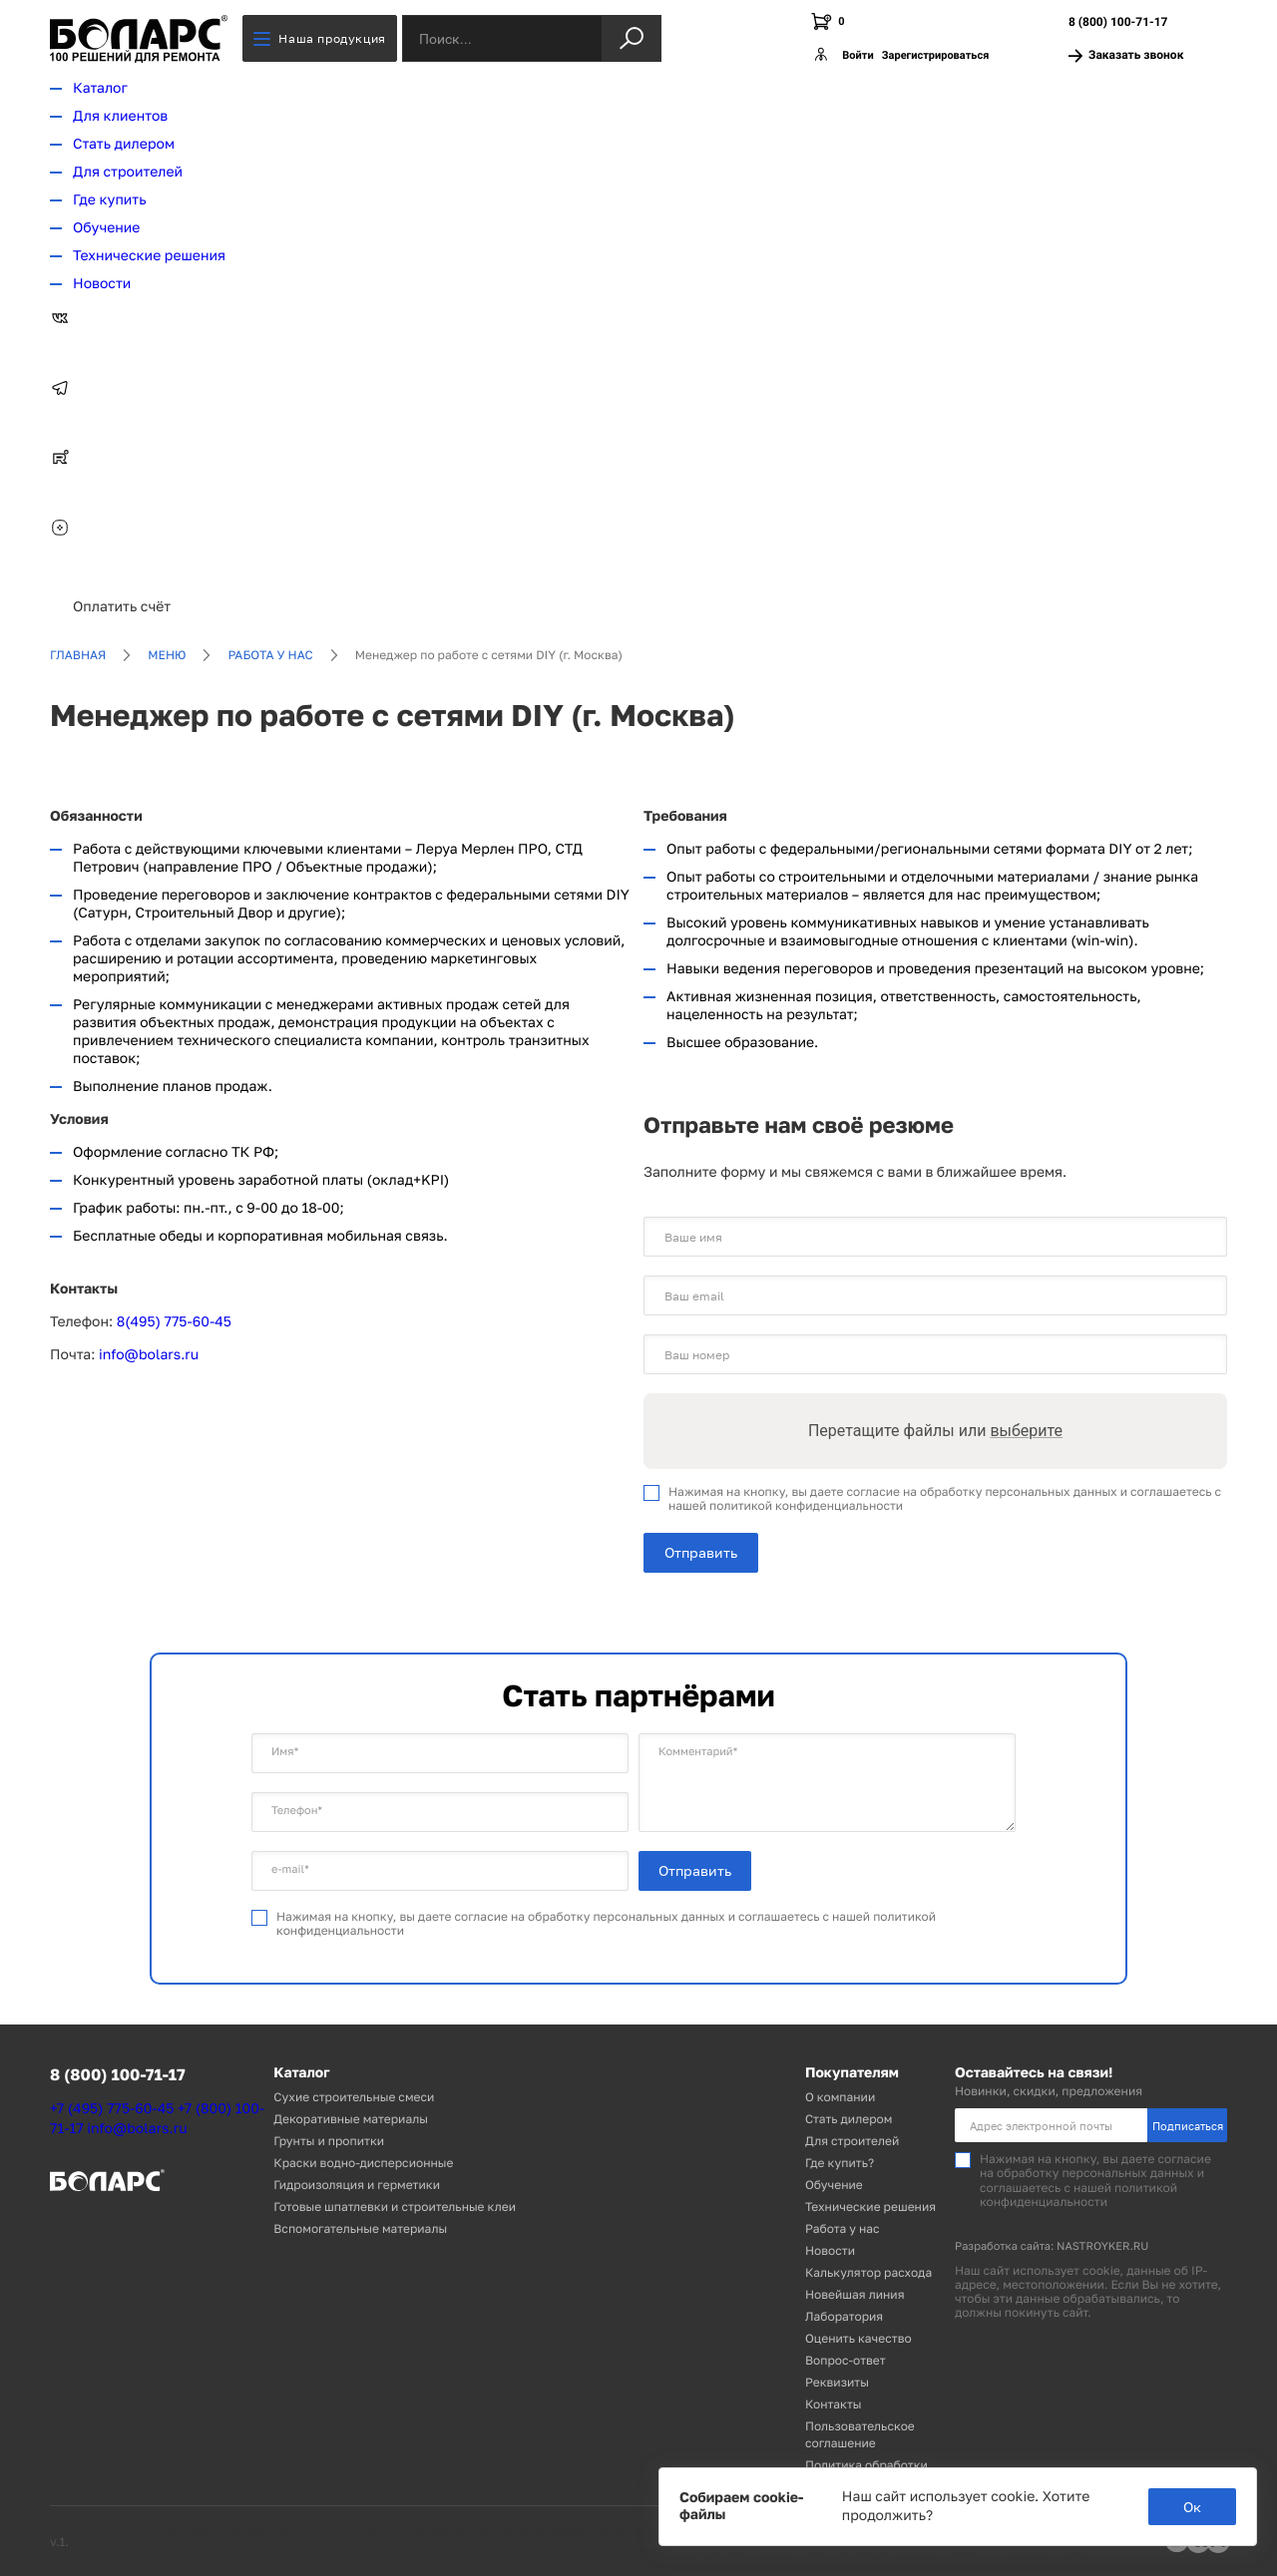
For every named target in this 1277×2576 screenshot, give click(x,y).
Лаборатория (844, 2316)
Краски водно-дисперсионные (363, 2162)
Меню (167, 654)
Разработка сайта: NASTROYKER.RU (1051, 2246)
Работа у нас (269, 654)
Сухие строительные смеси (353, 2096)
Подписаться (1187, 2125)
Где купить (110, 199)
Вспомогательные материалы (360, 2228)
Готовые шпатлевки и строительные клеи (394, 2206)
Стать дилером (124, 144)
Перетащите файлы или (935, 1430)
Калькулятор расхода (868, 2272)
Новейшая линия (855, 2294)
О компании (840, 2096)
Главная (78, 654)
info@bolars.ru (149, 1354)
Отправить (700, 1552)
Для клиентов (120, 116)
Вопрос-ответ (845, 2360)
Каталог (100, 88)
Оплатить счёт (122, 606)
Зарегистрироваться (936, 55)
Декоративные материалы (350, 2118)
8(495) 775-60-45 (174, 1321)
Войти (857, 55)
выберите (1026, 1430)
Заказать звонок (1125, 55)
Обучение (106, 227)
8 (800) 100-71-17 (1117, 22)
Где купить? (839, 2162)
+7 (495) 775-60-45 (112, 2108)
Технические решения (149, 255)
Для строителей (128, 172)
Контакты (833, 2403)
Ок (1192, 2506)
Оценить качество (858, 2338)
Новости (102, 283)
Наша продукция (319, 38)
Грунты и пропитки (328, 2140)
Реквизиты (837, 2382)
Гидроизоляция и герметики (356, 2184)
